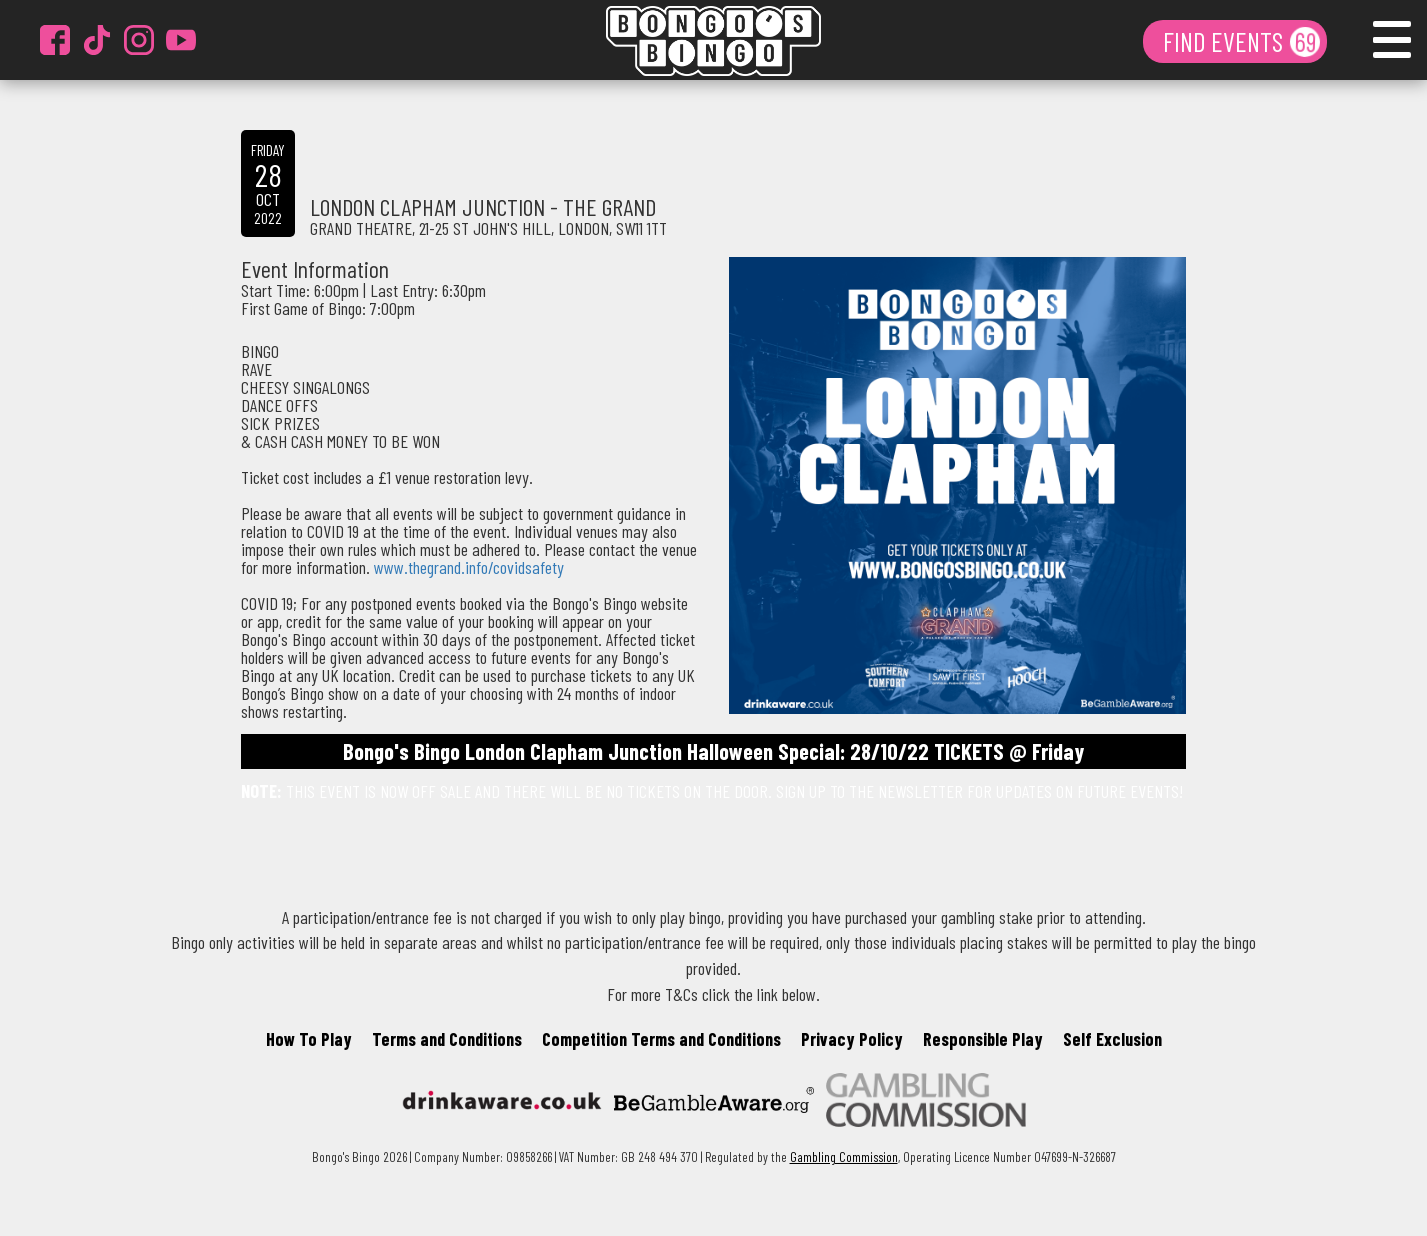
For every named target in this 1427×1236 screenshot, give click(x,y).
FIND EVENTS (1225, 41)
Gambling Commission (844, 1156)
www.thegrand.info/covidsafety (469, 567)
